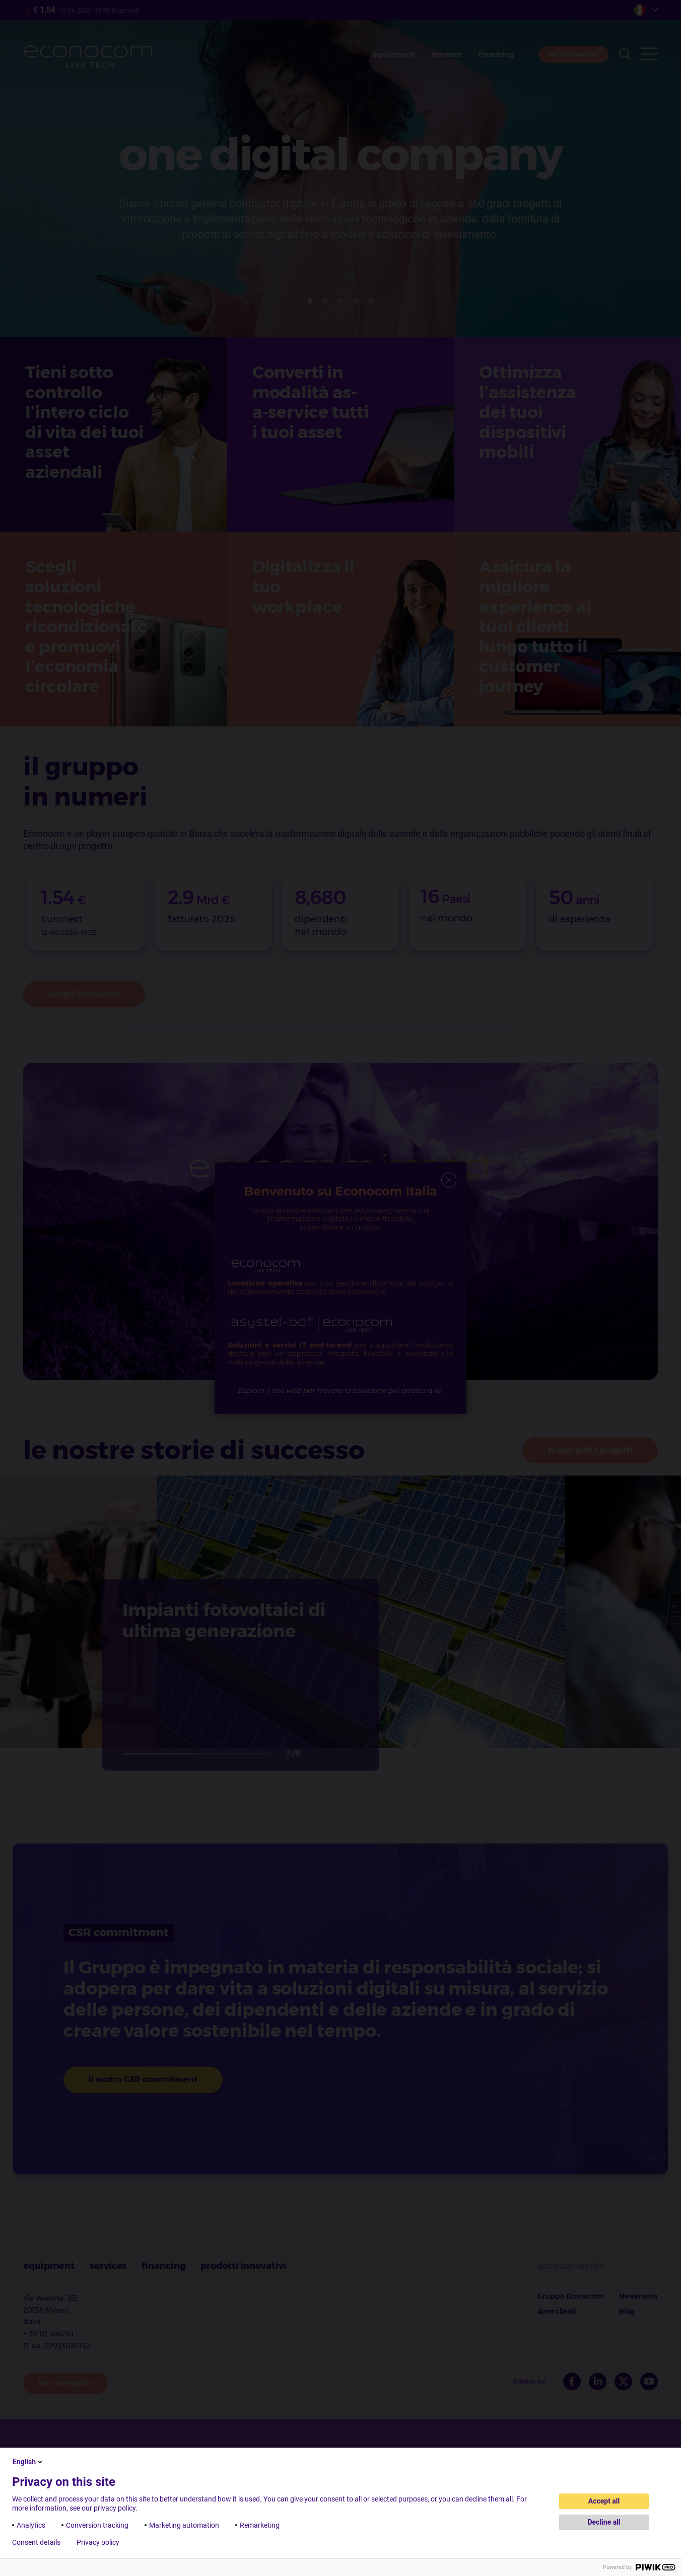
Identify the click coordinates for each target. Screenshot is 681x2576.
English (28, 2462)
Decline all (603, 2522)
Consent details (36, 2542)
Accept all (604, 2501)
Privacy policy (98, 2542)
